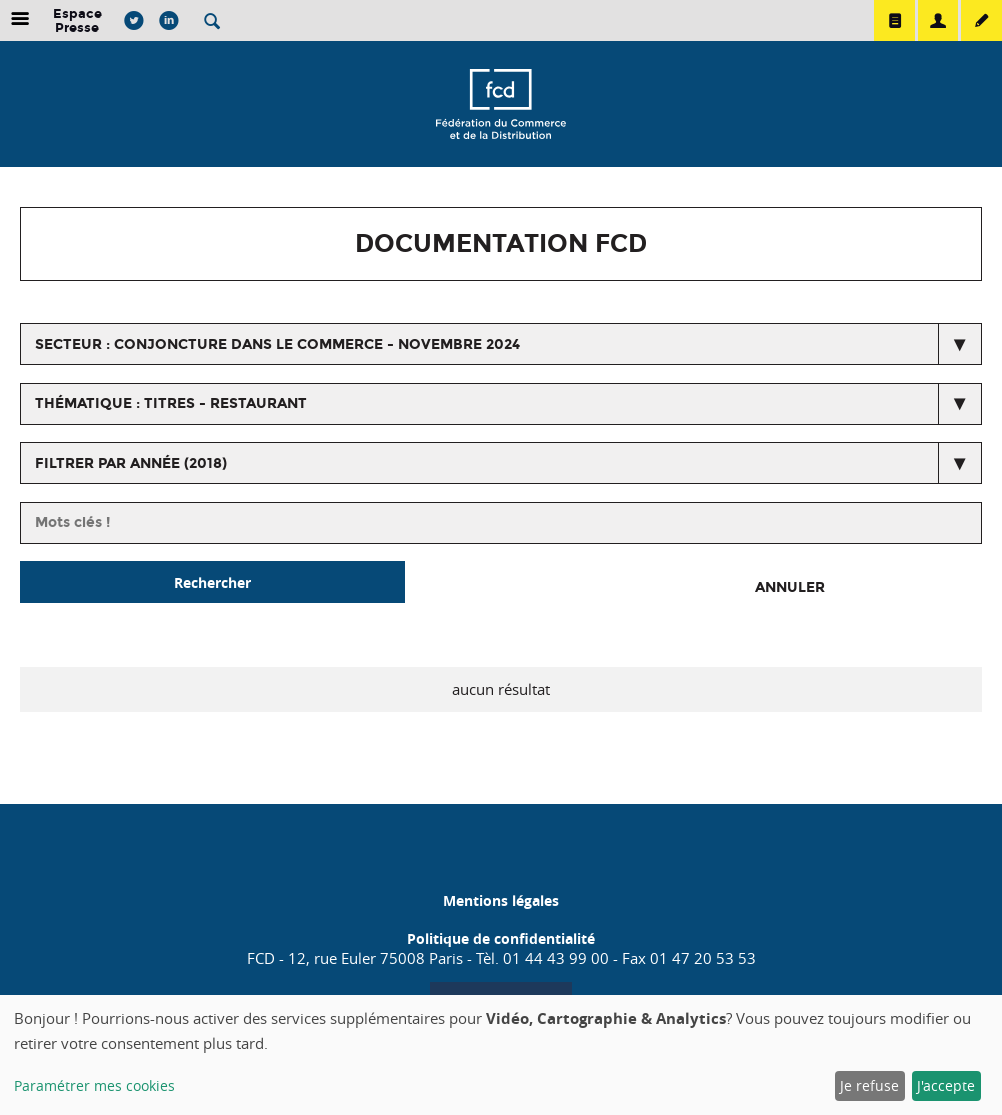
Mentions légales (501, 900)
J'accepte (946, 1085)
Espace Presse (77, 20)
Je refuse (869, 1085)
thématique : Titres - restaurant (171, 403)
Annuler (790, 587)
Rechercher (212, 582)
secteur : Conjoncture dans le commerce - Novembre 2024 (277, 344)
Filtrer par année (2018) (131, 463)
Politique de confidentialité (501, 938)
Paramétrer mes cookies (94, 1085)
